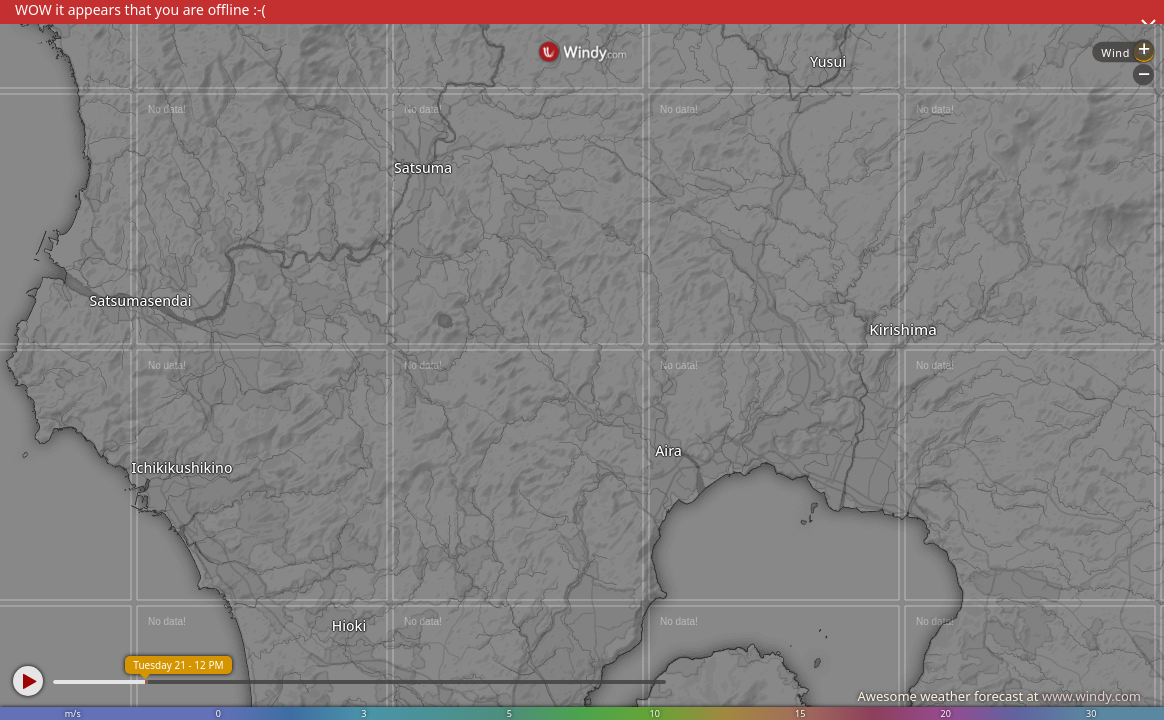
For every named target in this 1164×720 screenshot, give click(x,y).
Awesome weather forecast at (999, 696)
